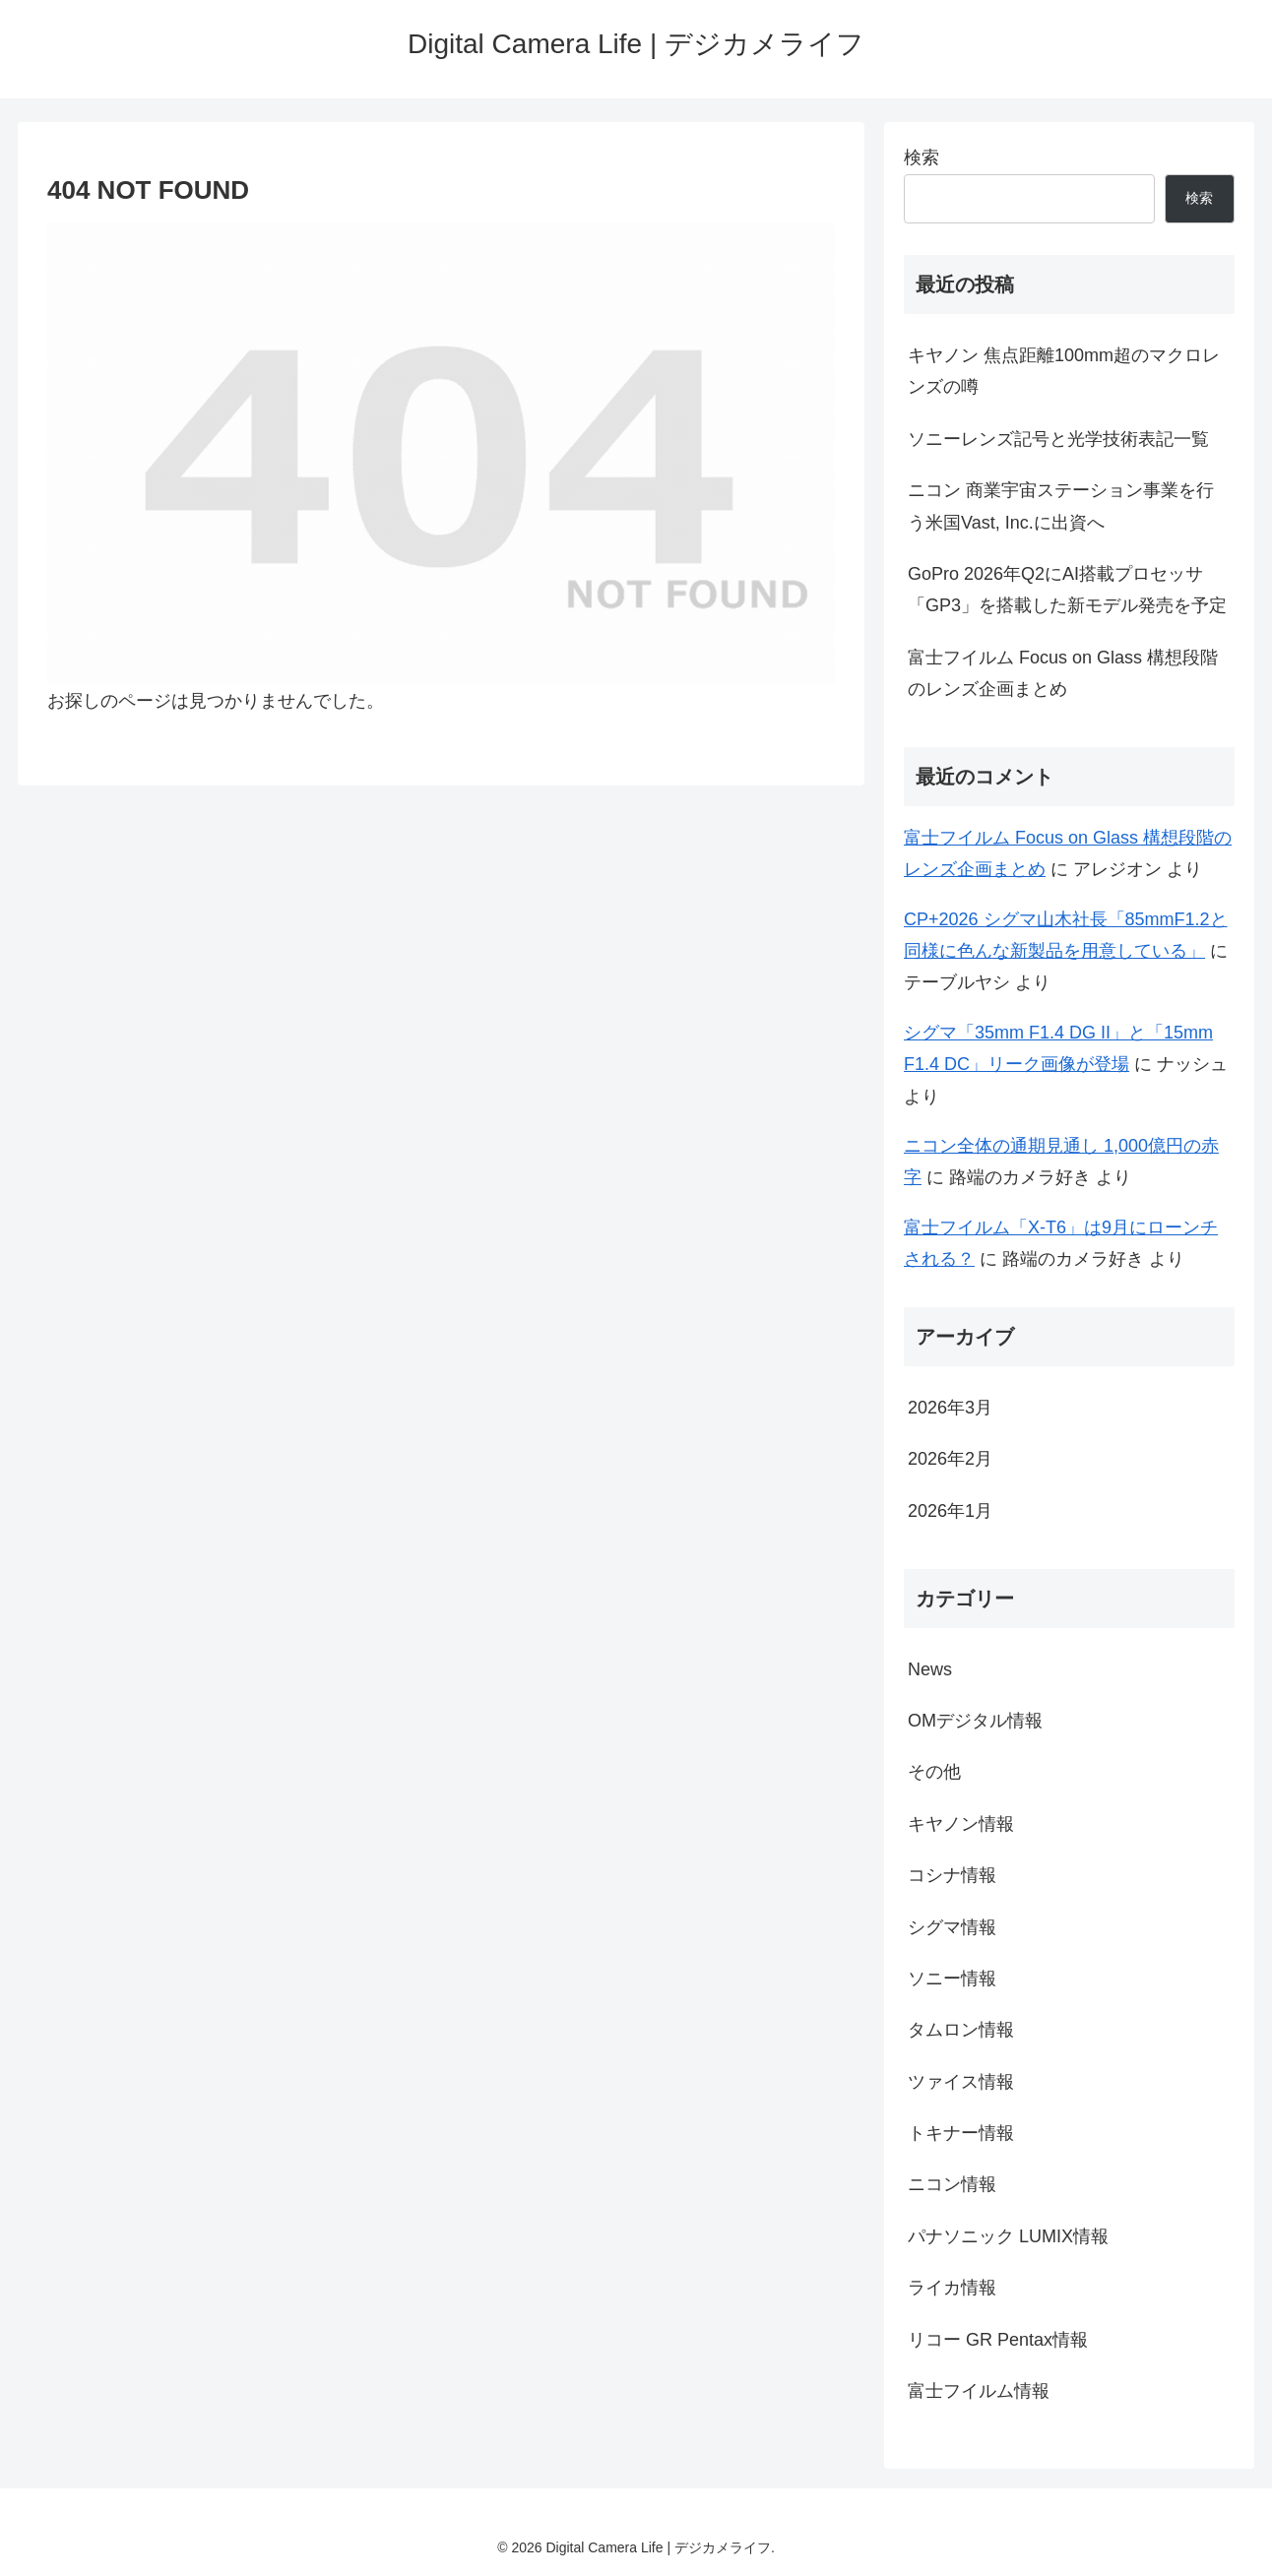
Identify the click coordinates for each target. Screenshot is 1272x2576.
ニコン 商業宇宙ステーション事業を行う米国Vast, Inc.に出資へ (1061, 506)
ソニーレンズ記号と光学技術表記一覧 (1058, 439)
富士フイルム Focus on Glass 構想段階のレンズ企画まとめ (1063, 673)
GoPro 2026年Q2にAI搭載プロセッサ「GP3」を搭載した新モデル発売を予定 (1067, 589)
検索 (921, 157)
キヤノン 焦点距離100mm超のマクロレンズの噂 (1064, 371)
